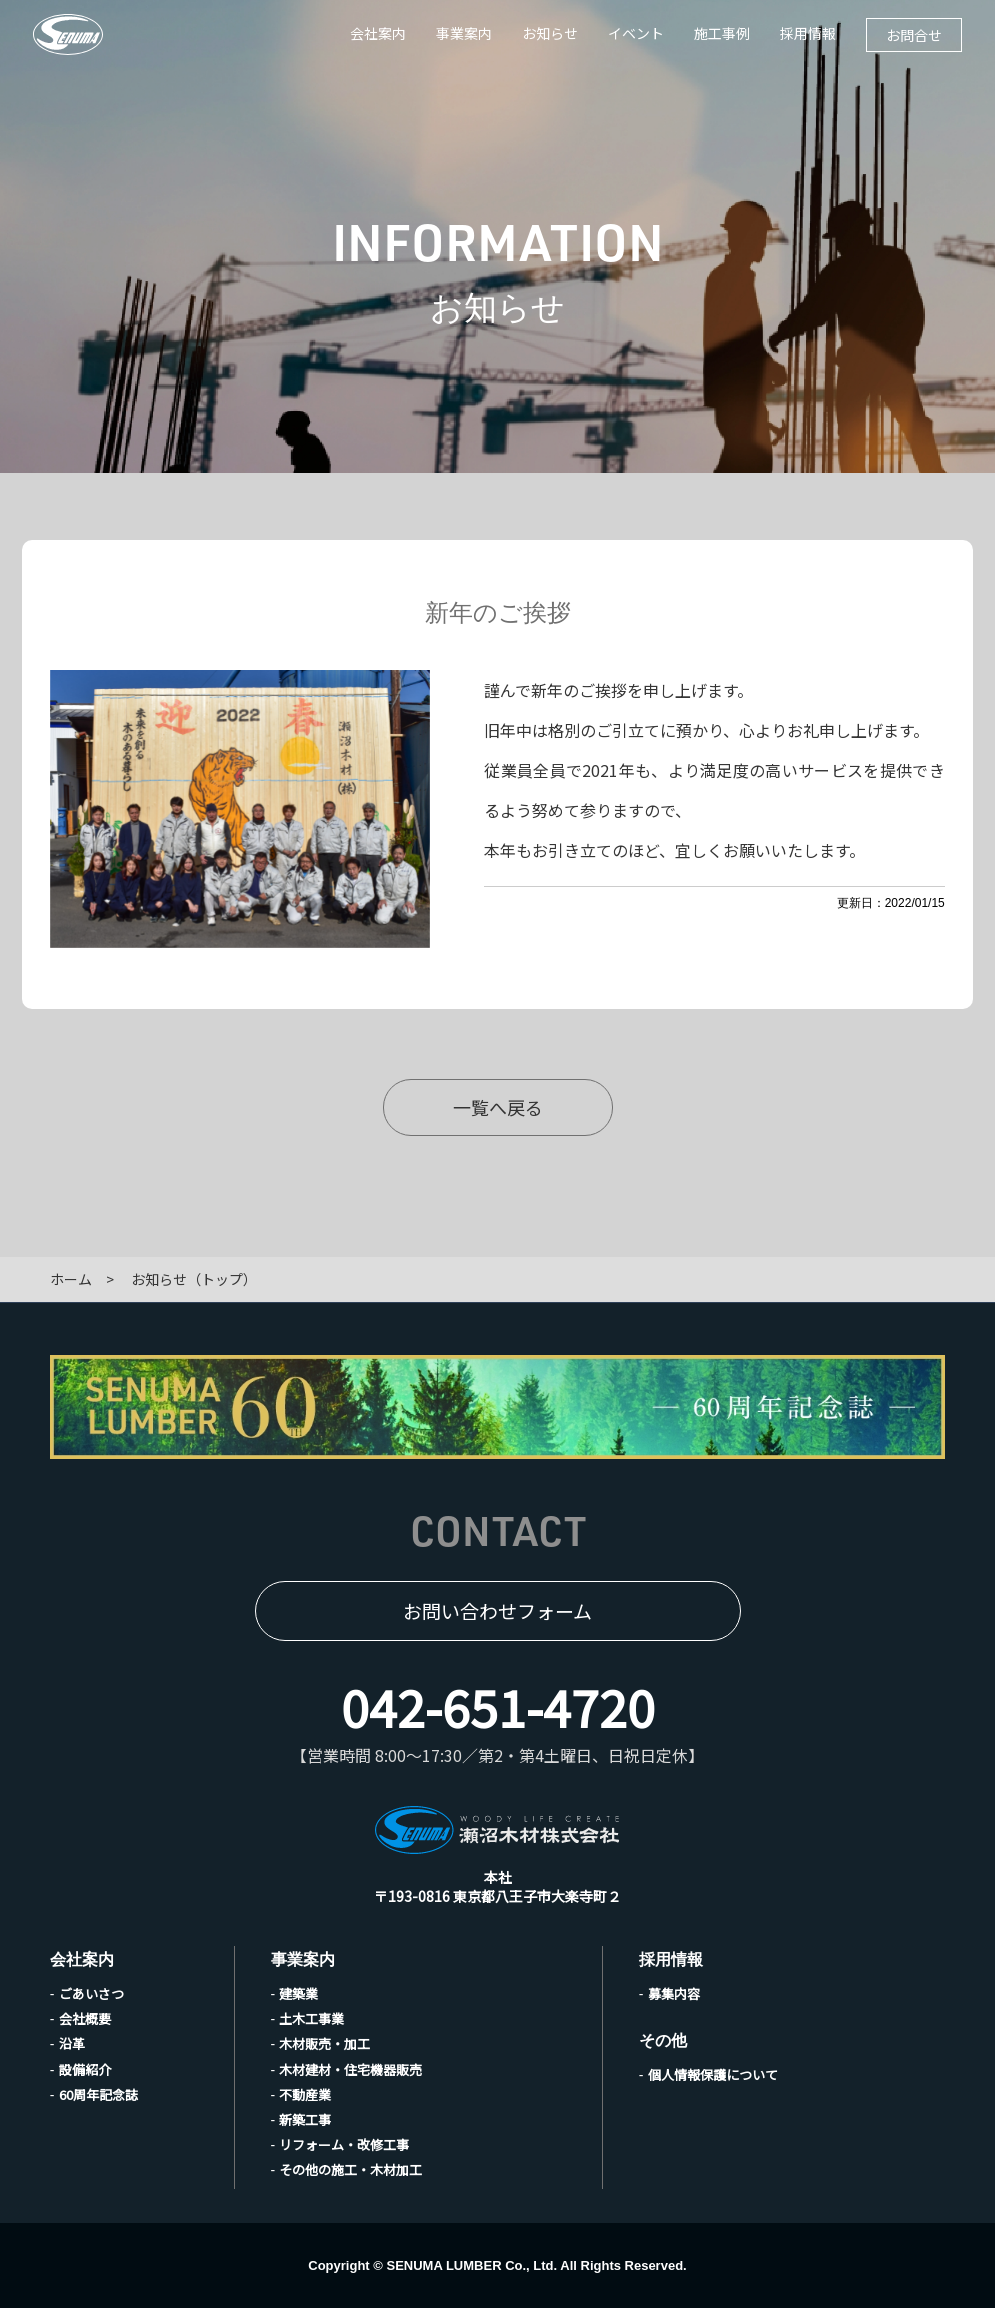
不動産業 (305, 2096)
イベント (636, 33)
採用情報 (808, 33)
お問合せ (914, 35)
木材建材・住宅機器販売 (350, 2071)
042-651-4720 (498, 1708)
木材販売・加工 (324, 2045)
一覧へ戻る (498, 1107)
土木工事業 (311, 2020)
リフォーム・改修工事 (344, 2146)
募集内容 (674, 1995)
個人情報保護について (713, 2076)
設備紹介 (85, 2071)
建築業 (298, 1995)
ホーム (71, 1281)
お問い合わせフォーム (497, 1612)
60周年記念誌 (98, 2096)
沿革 (72, 2045)
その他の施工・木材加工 (350, 2171)
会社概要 (85, 2020)
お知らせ (550, 33)
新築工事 (305, 2121)
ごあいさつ (91, 1995)
